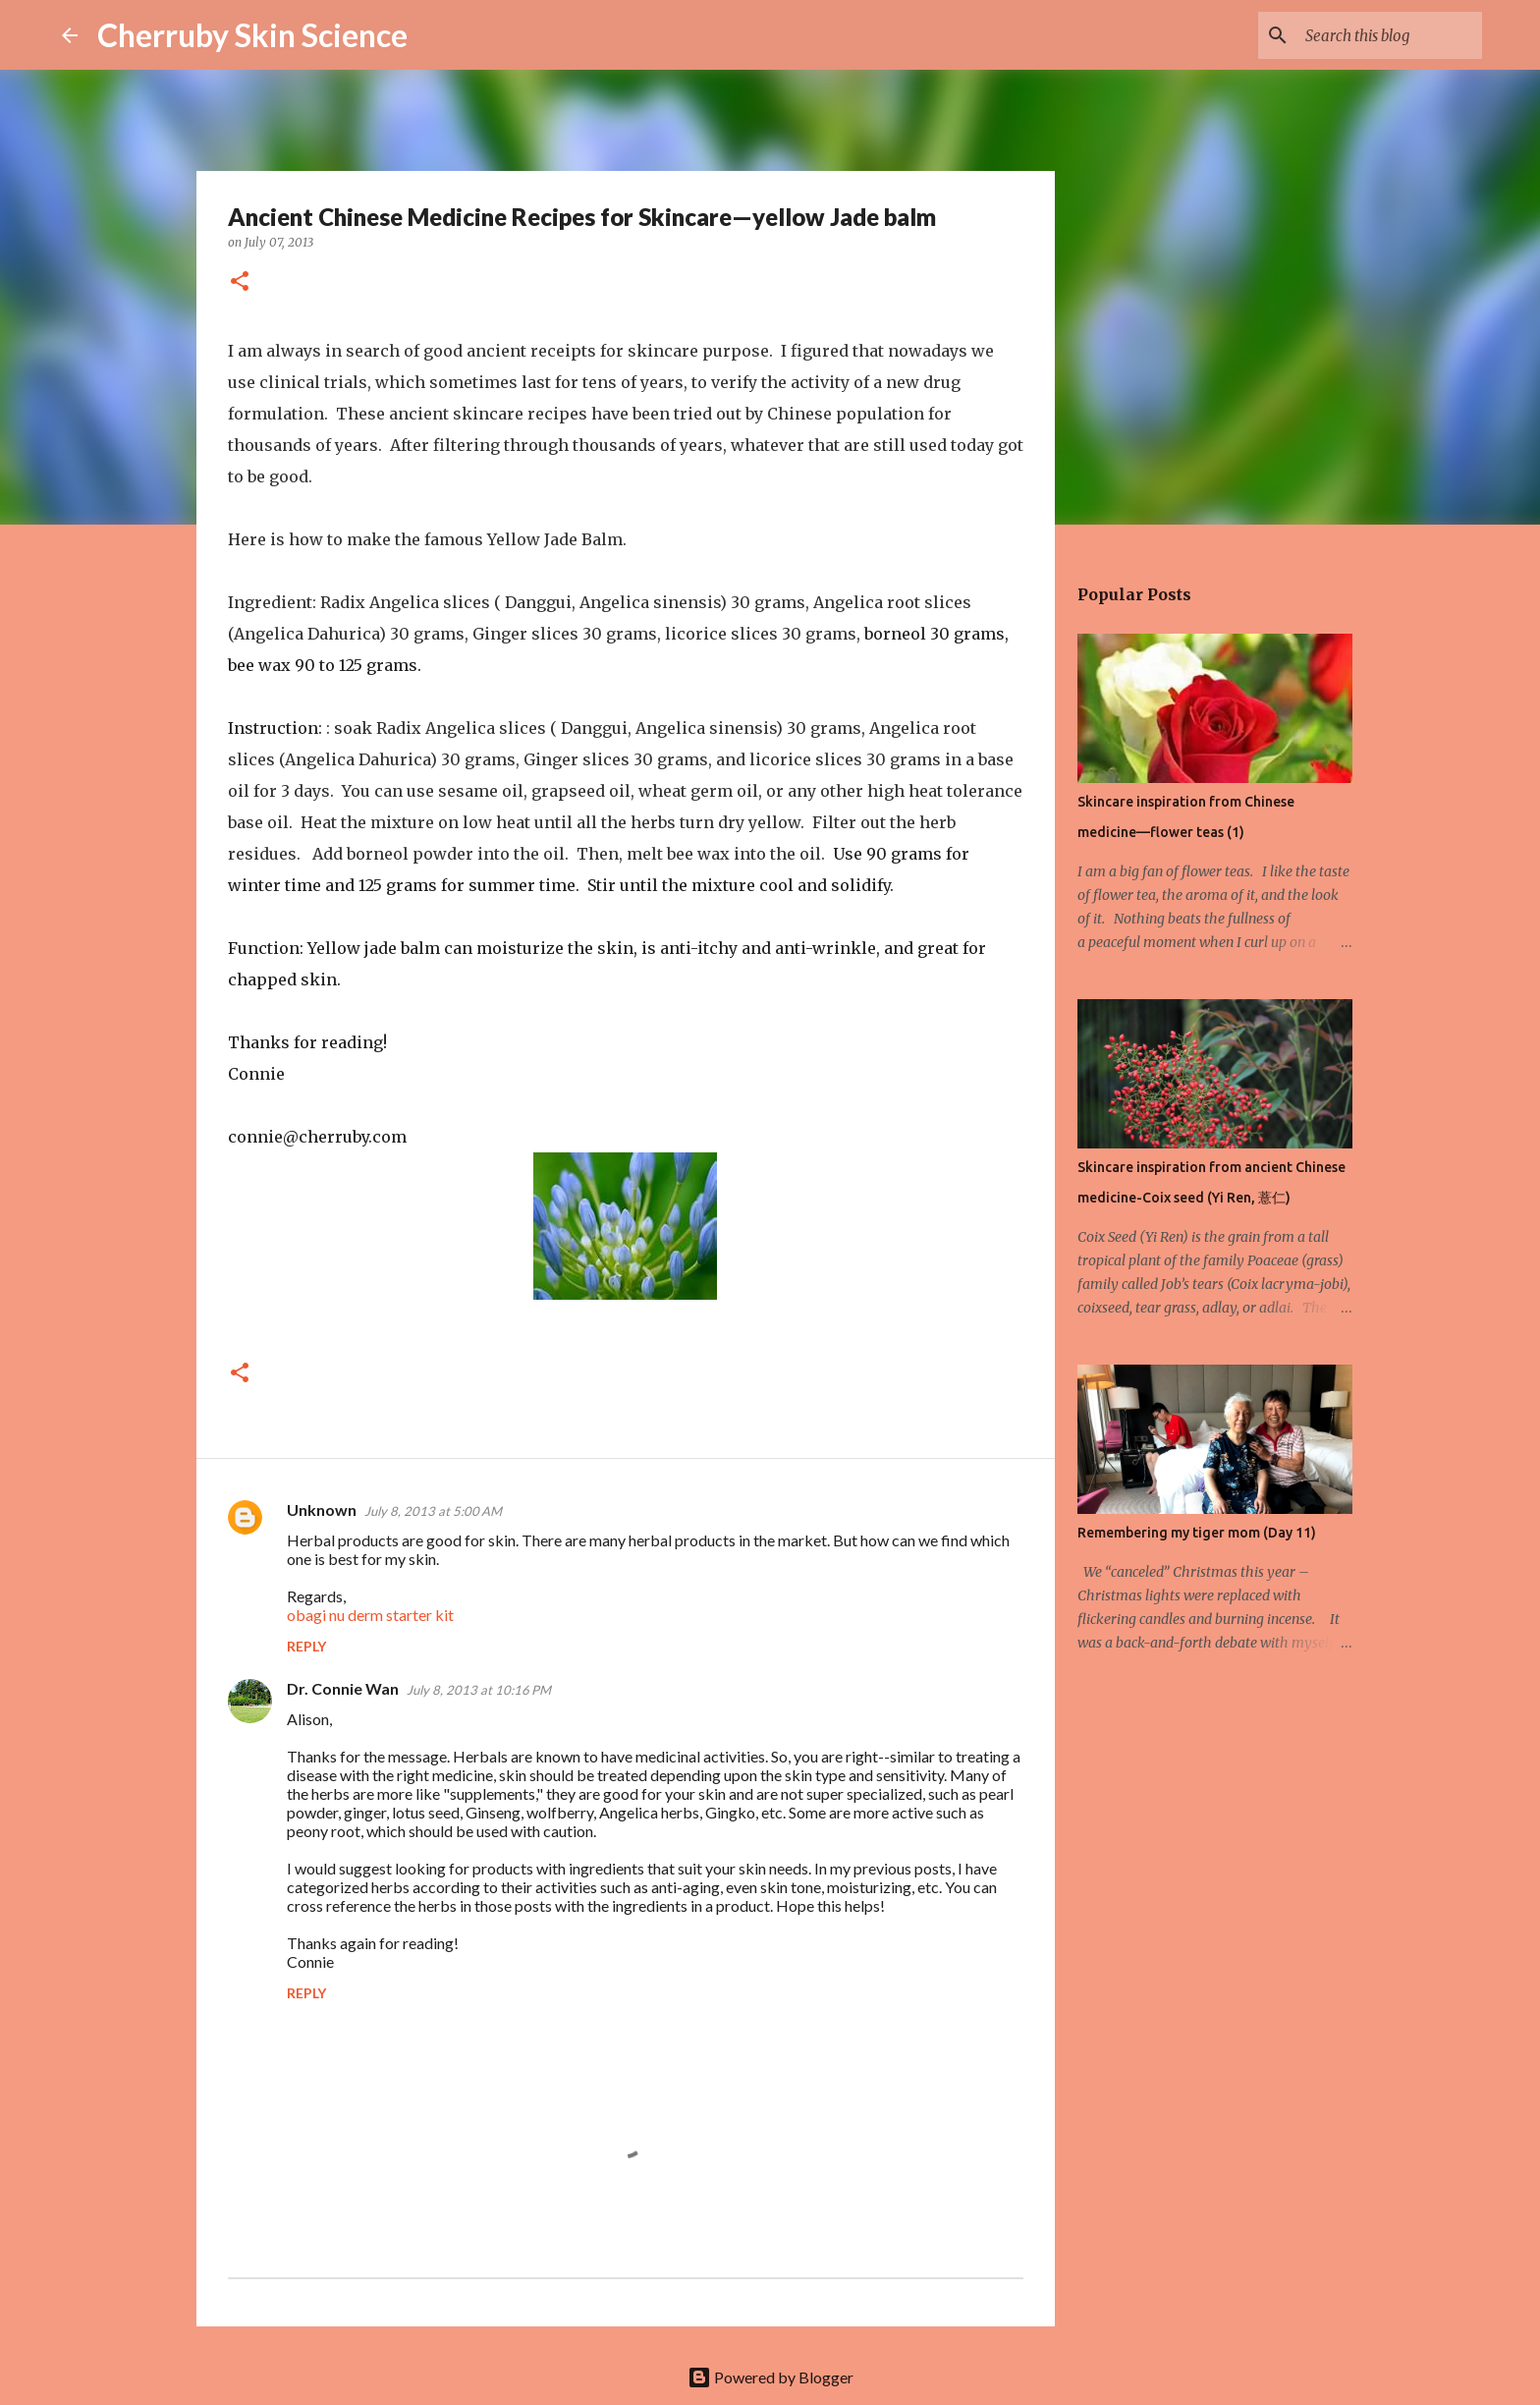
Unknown (322, 1509)
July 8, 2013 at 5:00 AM (433, 1511)
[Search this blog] (1379, 35)
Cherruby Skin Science (252, 35)
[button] (239, 282)
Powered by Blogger (770, 2377)
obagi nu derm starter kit (370, 1614)
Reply (306, 1646)
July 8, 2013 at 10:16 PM (479, 1690)
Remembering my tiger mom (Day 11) (1196, 1532)
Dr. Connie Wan (343, 1688)
